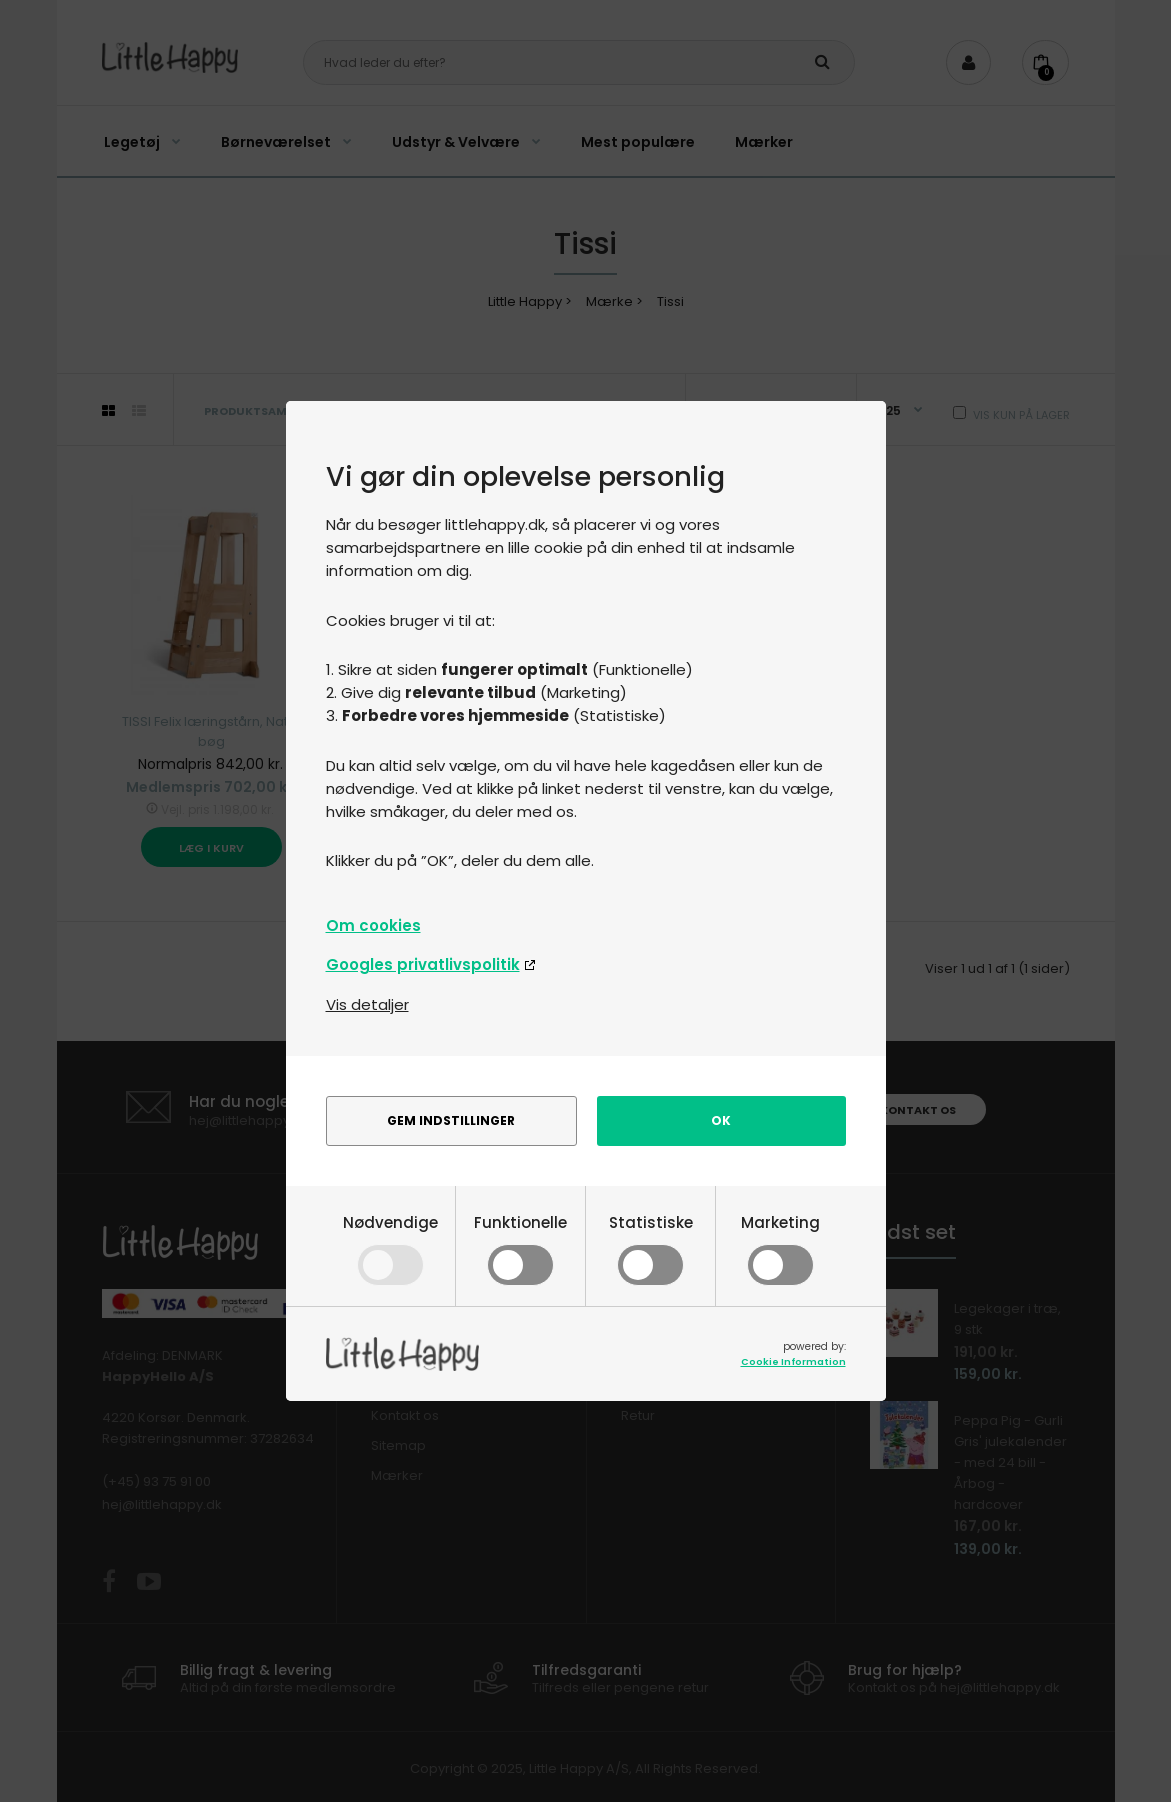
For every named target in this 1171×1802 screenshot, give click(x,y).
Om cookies (373, 925)
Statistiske (651, 1247)
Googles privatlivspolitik (423, 964)
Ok (721, 1120)
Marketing (780, 1247)
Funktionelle (520, 1247)
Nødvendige (390, 1247)
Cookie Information (793, 1361)
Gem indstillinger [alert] (451, 1120)
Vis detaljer (367, 1004)
